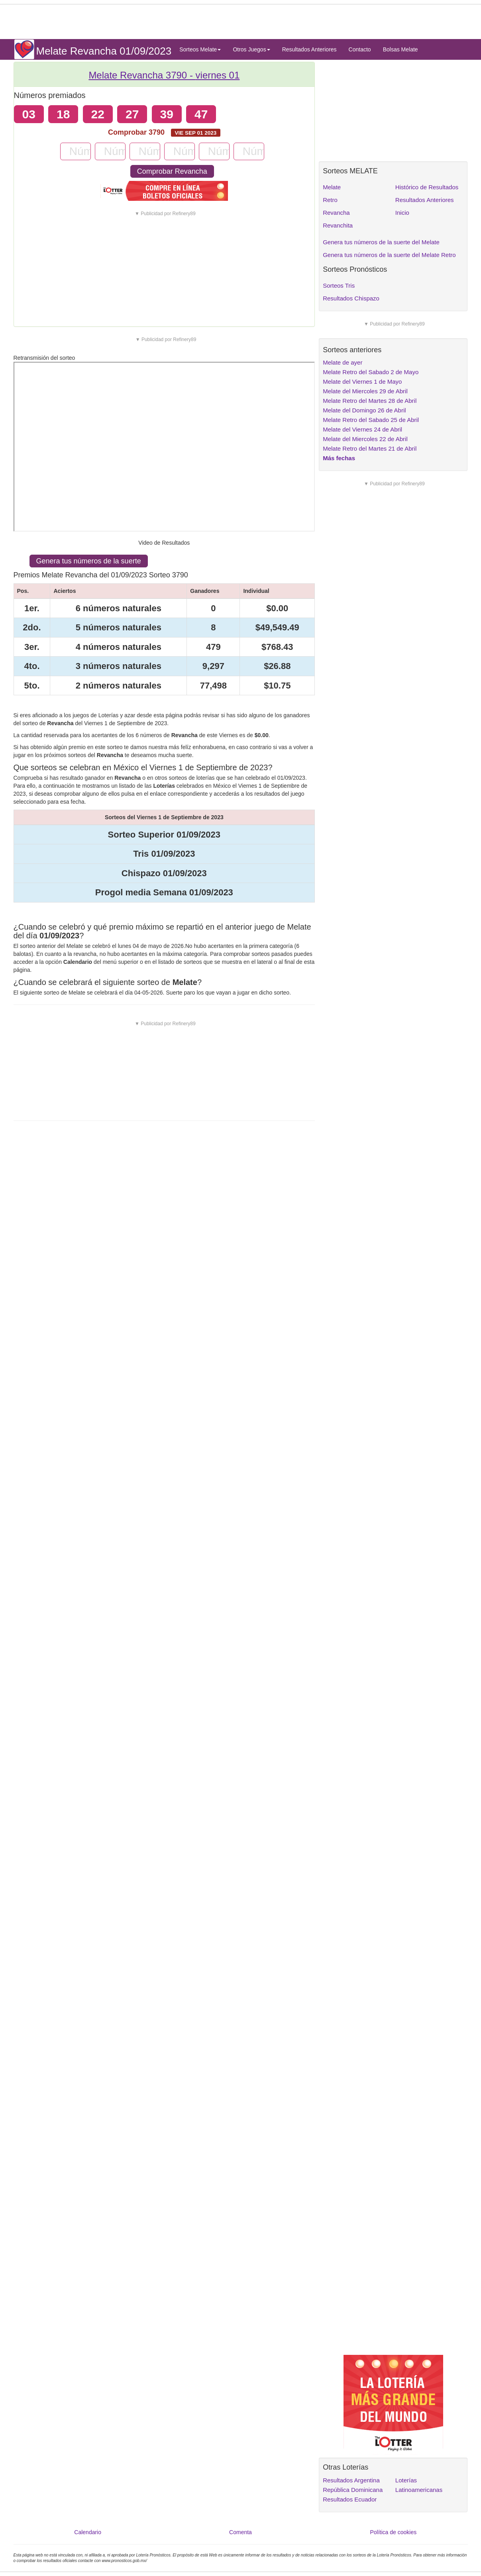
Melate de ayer (342, 362)
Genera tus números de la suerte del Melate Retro (389, 254)
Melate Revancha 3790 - (164, 75)
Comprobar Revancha (172, 171)
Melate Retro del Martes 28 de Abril (369, 400)
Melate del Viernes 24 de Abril (362, 429)
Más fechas (339, 458)
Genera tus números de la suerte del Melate (381, 242)
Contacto (360, 49)
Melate (332, 187)
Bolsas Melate (400, 49)
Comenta (240, 2532)
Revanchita (338, 225)
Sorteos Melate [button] (200, 49)
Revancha (336, 212)
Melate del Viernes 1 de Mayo (362, 381)
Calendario (87, 2532)
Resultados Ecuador (350, 2499)
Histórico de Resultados (426, 187)
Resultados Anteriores (309, 49)
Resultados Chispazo (351, 298)
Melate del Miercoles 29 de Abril (365, 391)
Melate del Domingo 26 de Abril (364, 410)
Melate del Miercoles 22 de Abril (365, 439)
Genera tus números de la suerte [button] (88, 561)
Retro (330, 199)
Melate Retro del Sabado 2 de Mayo (370, 372)
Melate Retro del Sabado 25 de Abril (371, 419)
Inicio (402, 212)
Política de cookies (393, 2532)
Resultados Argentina (351, 2480)
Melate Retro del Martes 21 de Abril (369, 448)
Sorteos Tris (339, 285)
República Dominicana (353, 2489)
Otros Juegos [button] (251, 49)
